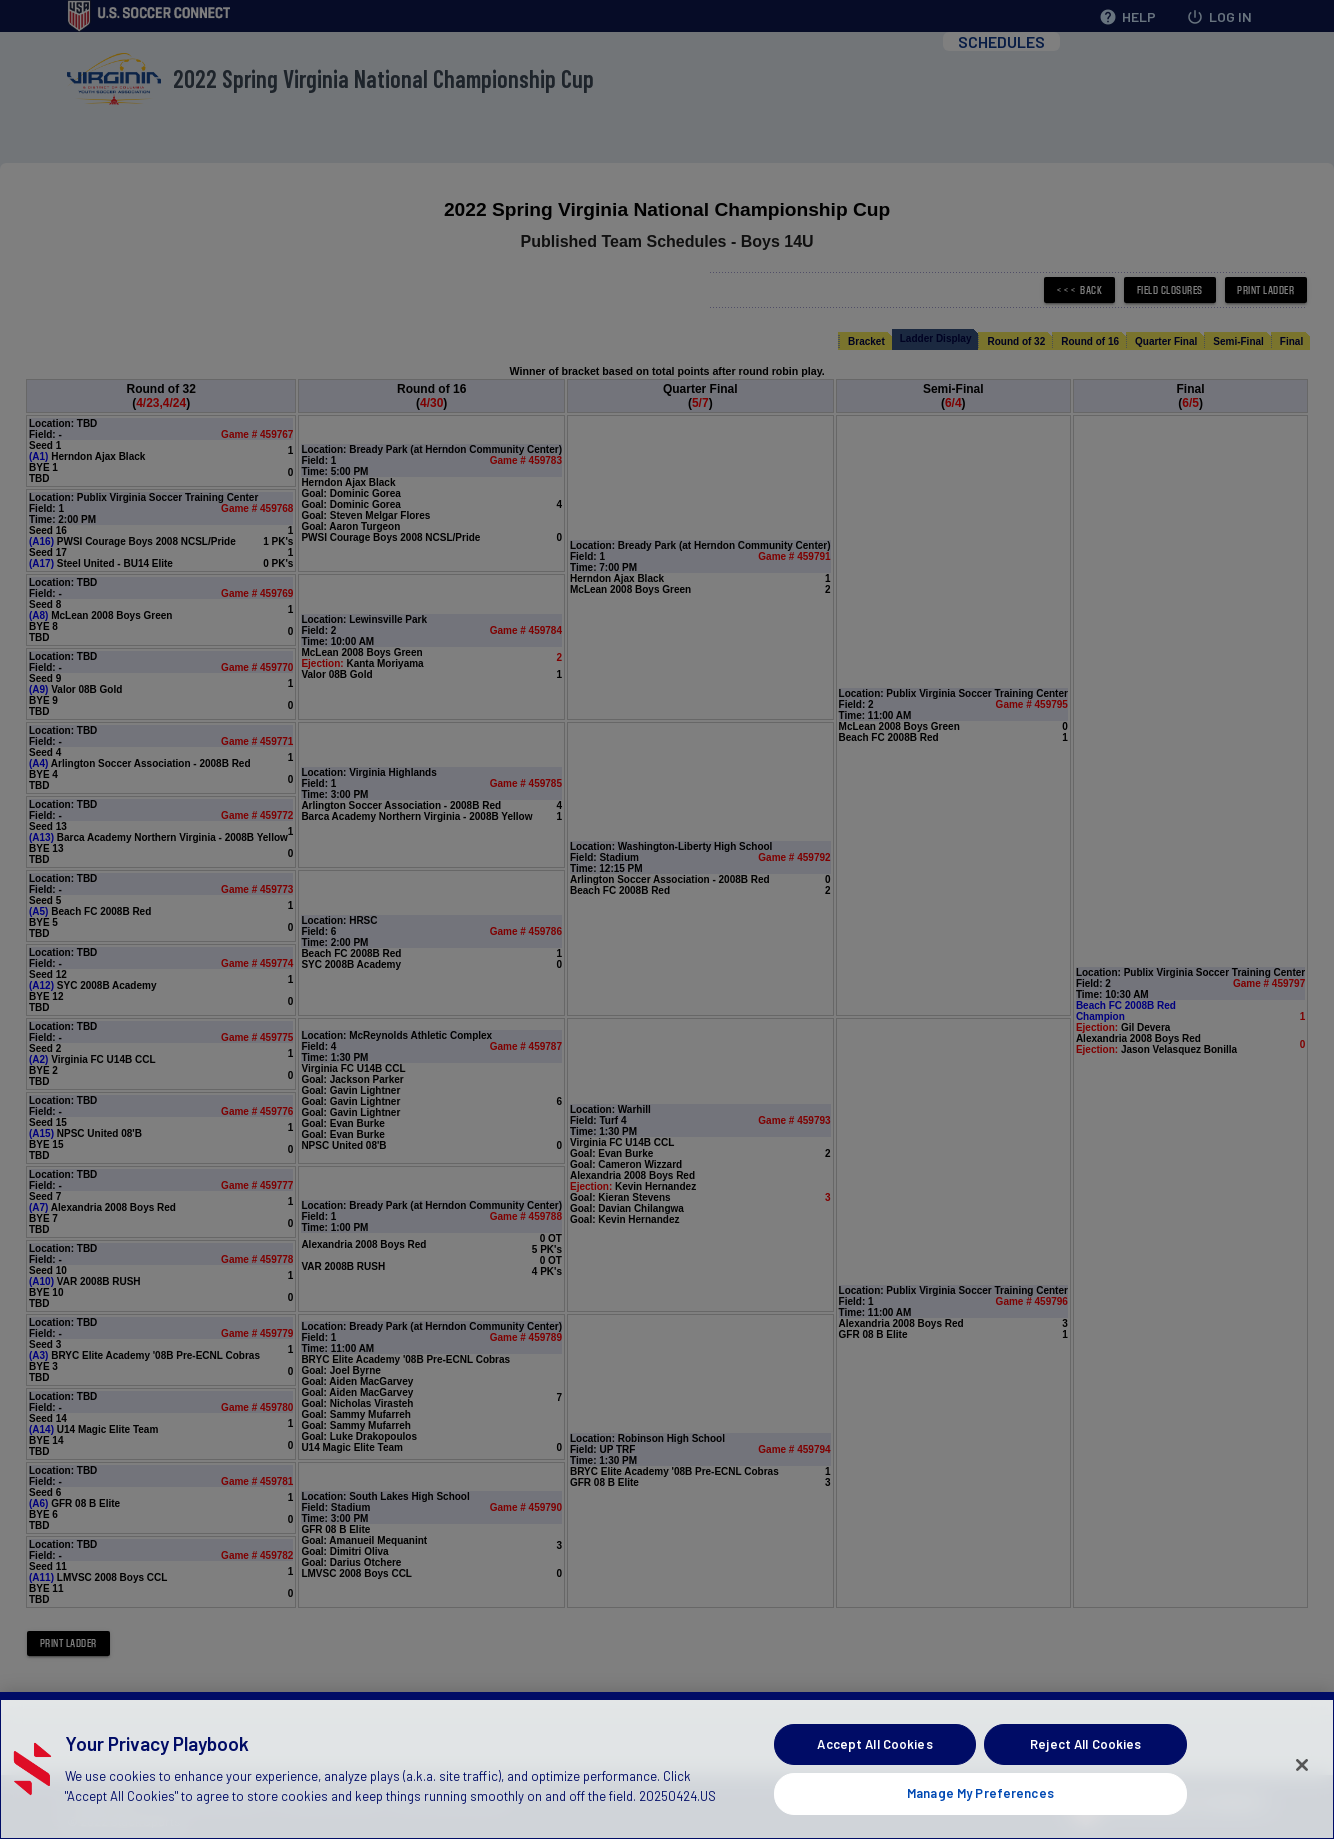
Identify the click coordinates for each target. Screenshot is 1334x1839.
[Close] (1302, 1791)
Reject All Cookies (1085, 1770)
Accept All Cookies (874, 1770)
